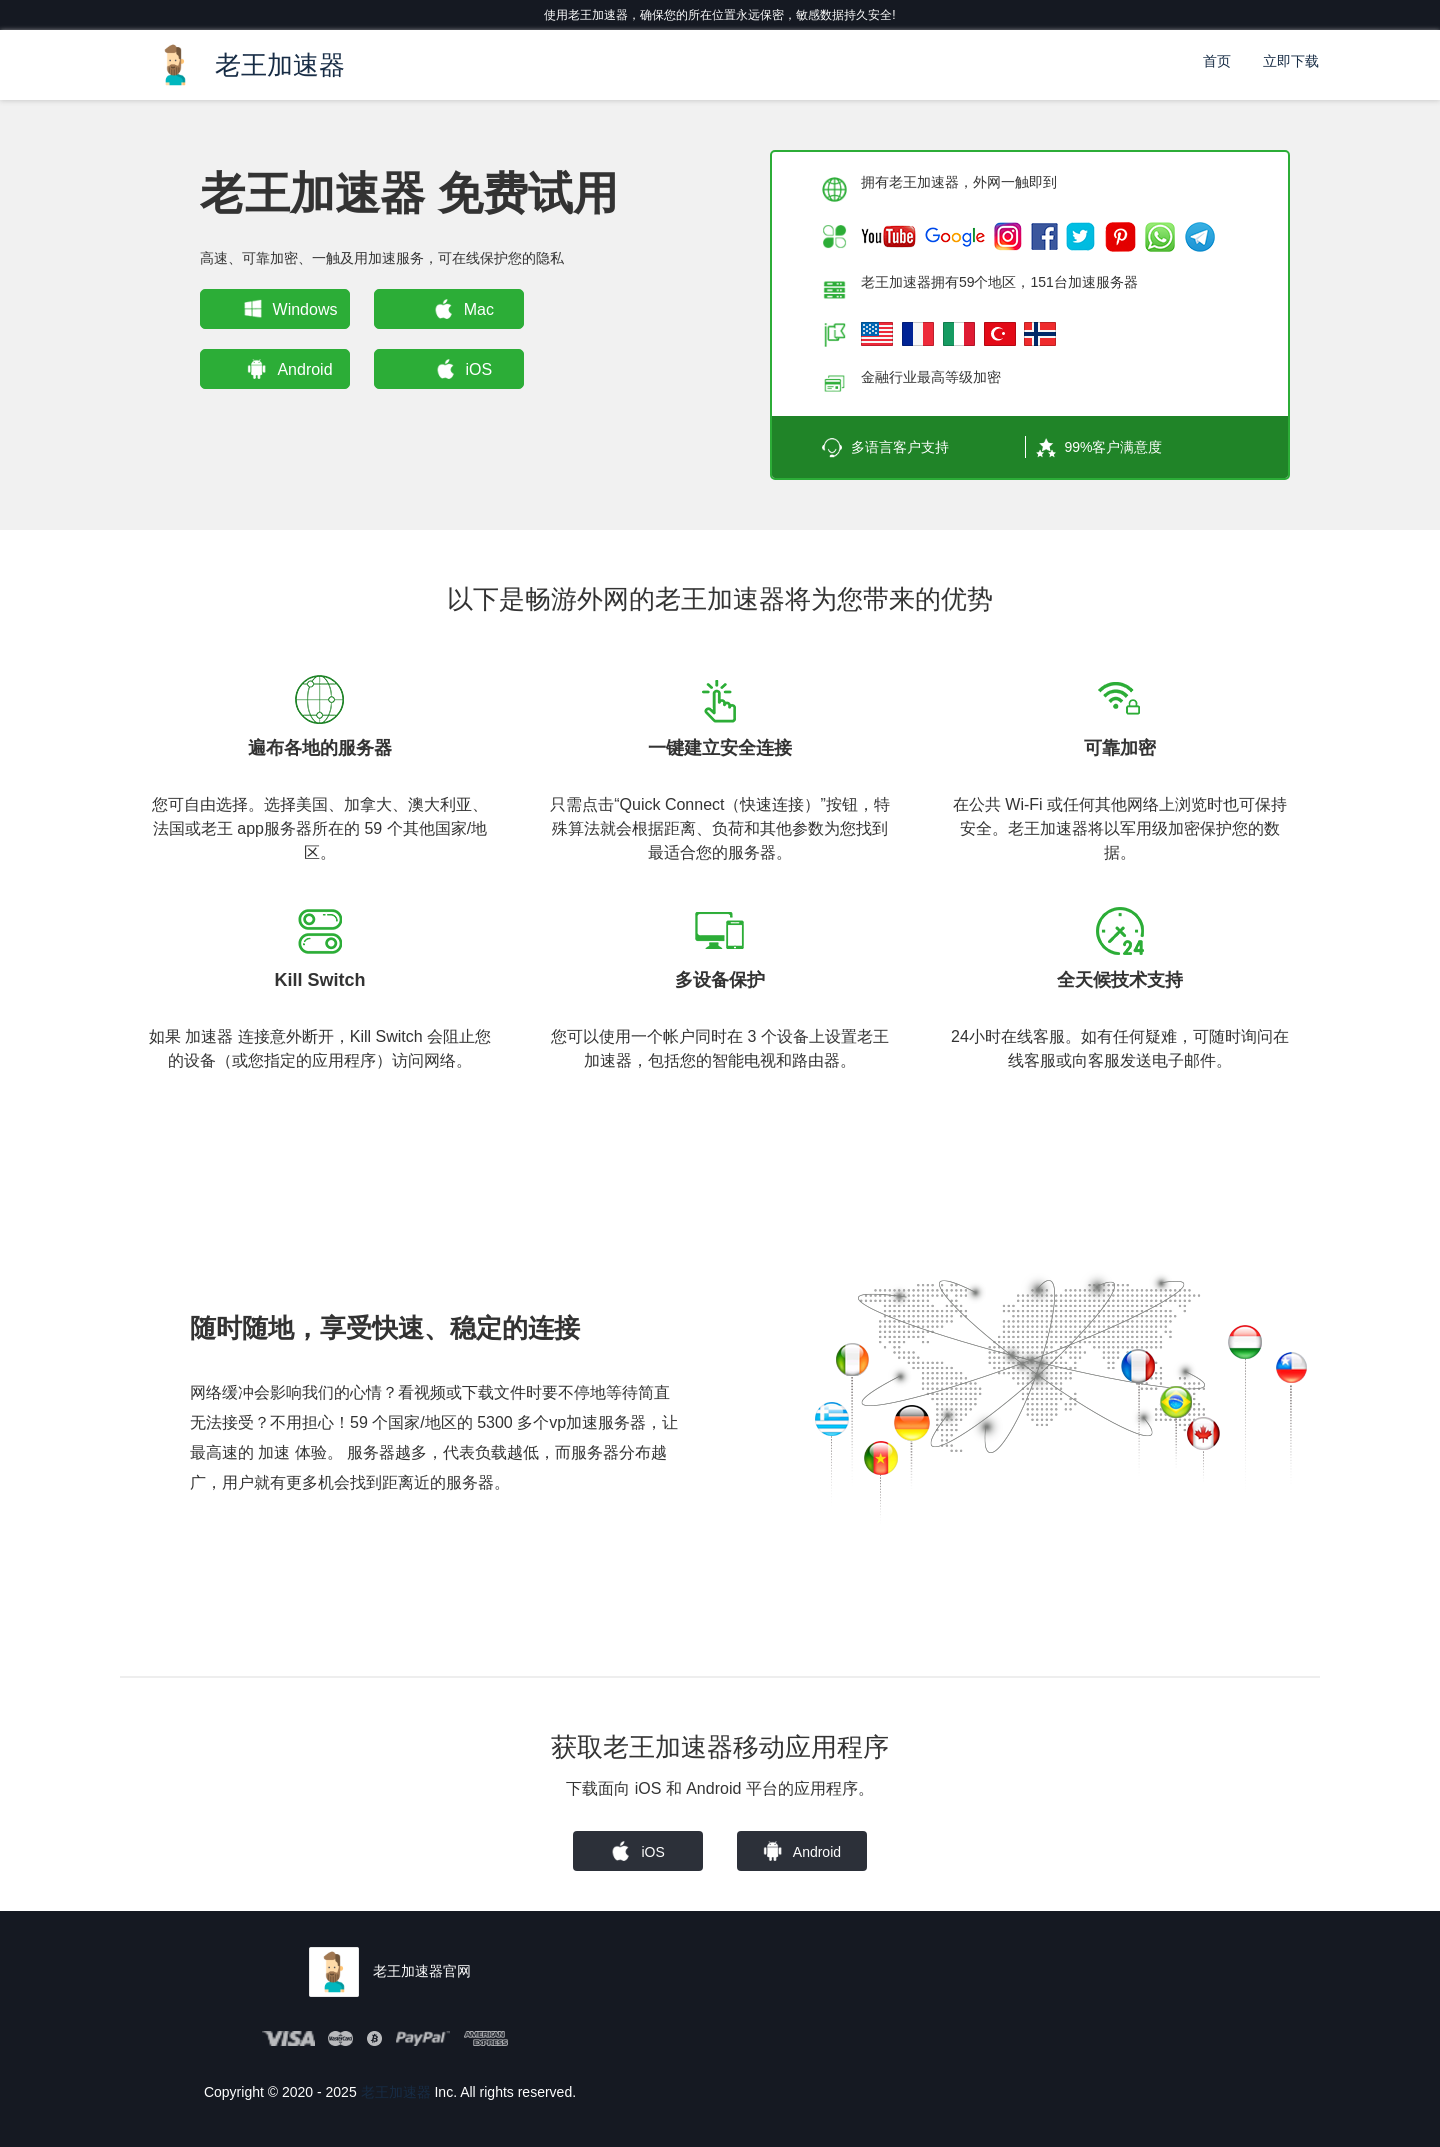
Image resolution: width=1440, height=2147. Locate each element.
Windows (286, 309)
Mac (460, 309)
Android (286, 369)
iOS (460, 369)
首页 (1217, 61)
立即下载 (1291, 61)
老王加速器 (396, 2092)
